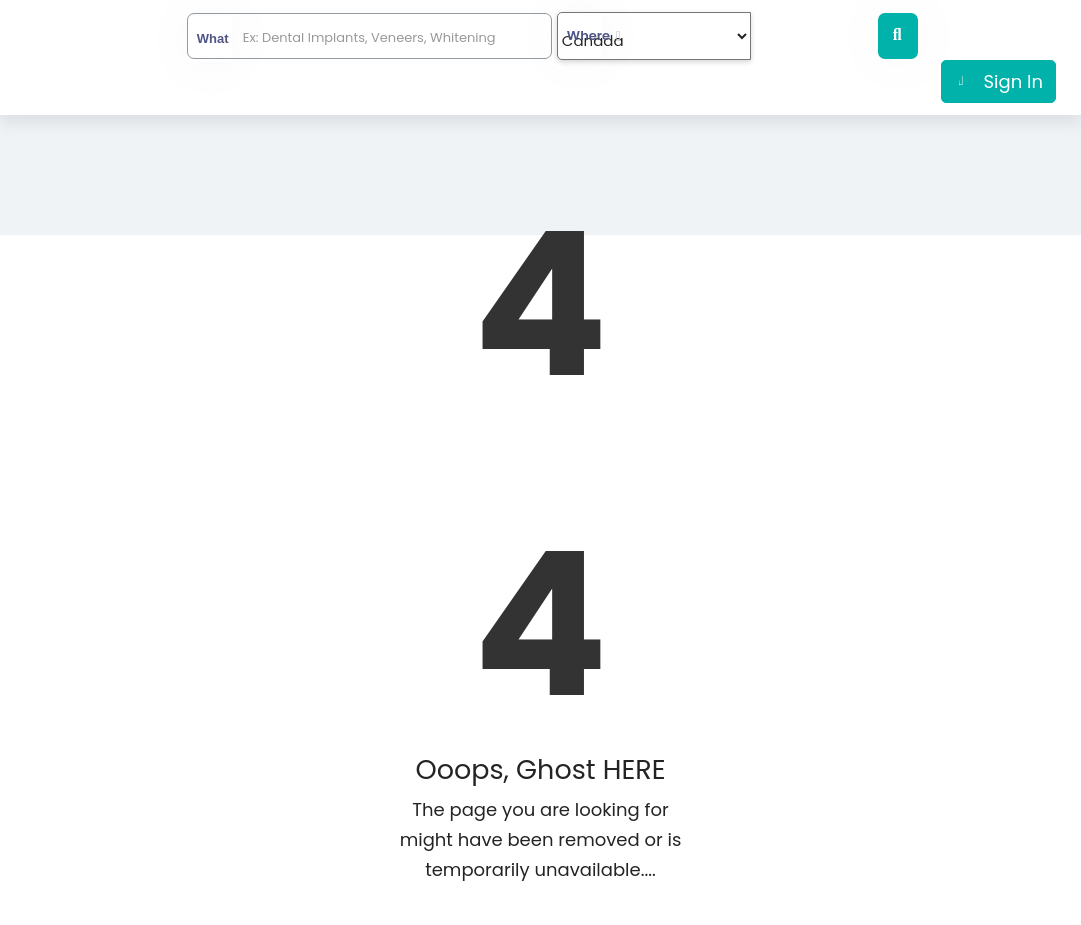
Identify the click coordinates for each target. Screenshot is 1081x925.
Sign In (1013, 81)
